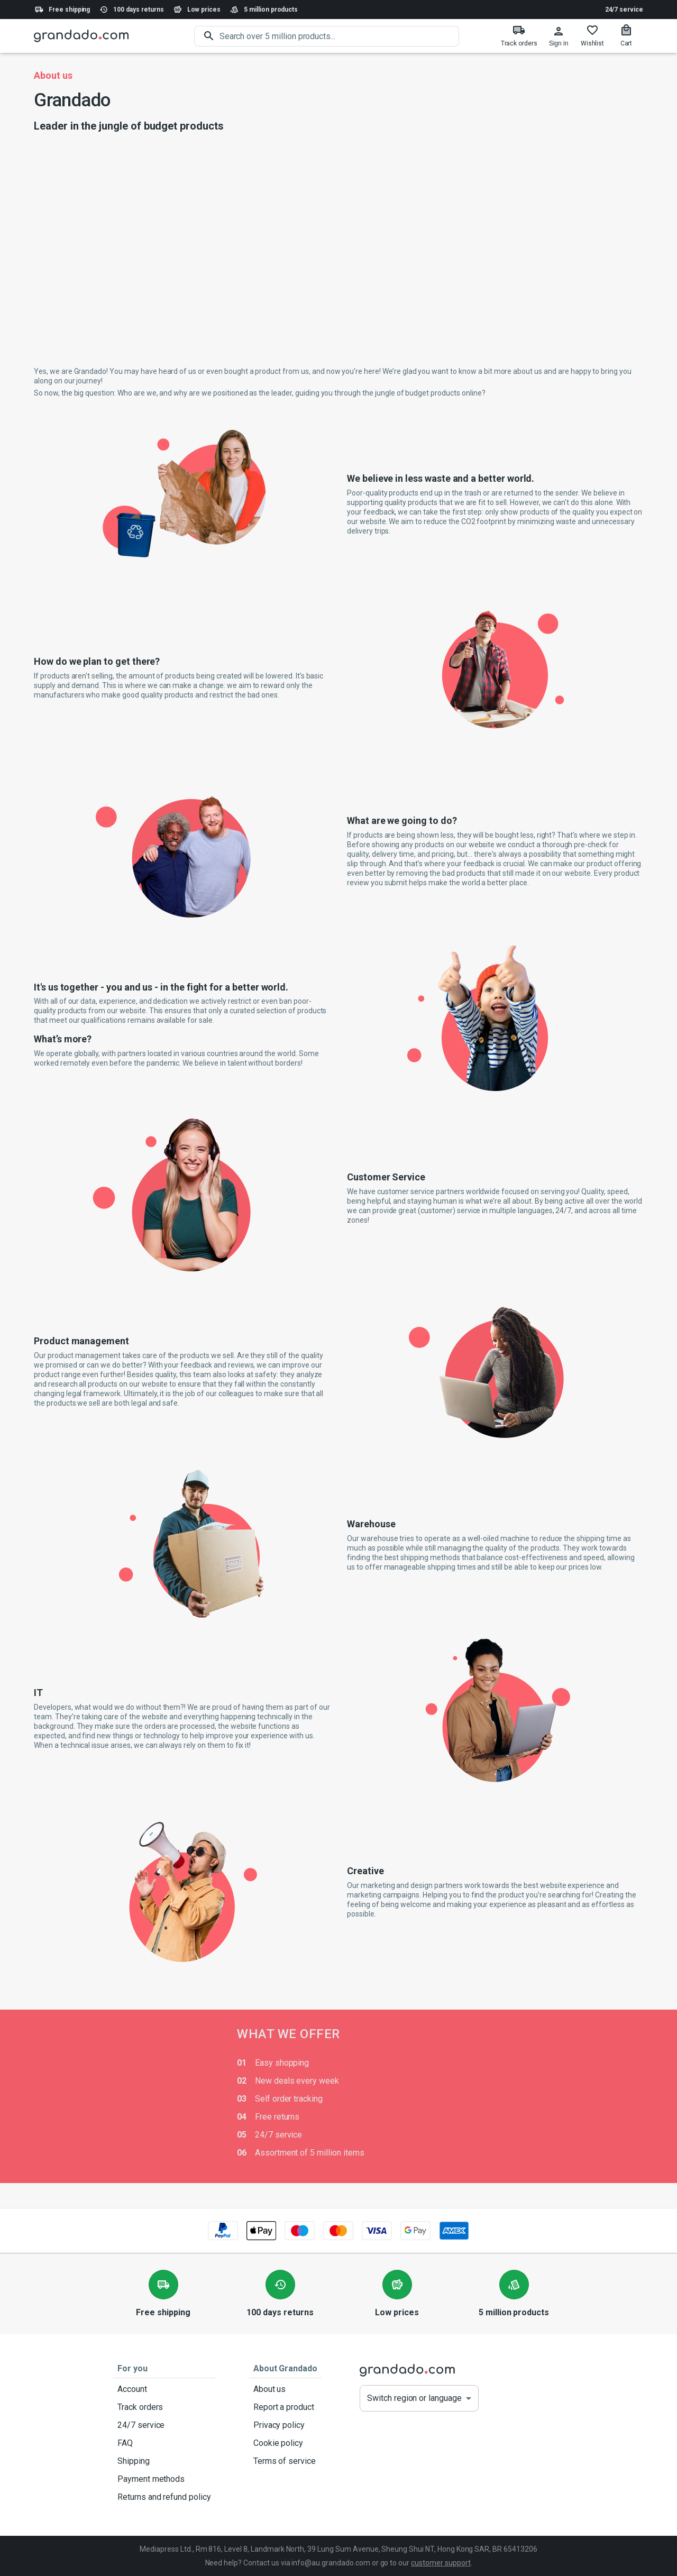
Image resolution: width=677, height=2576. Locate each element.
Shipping (164, 2461)
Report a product (285, 2407)
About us (285, 2389)
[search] (339, 36)
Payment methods (164, 2479)
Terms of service (285, 2461)
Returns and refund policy (164, 2497)
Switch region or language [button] (414, 2398)
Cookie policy (285, 2443)
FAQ (164, 2443)
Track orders (164, 2407)
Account (164, 2389)
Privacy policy (285, 2425)
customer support (440, 2563)
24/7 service (624, 9)
